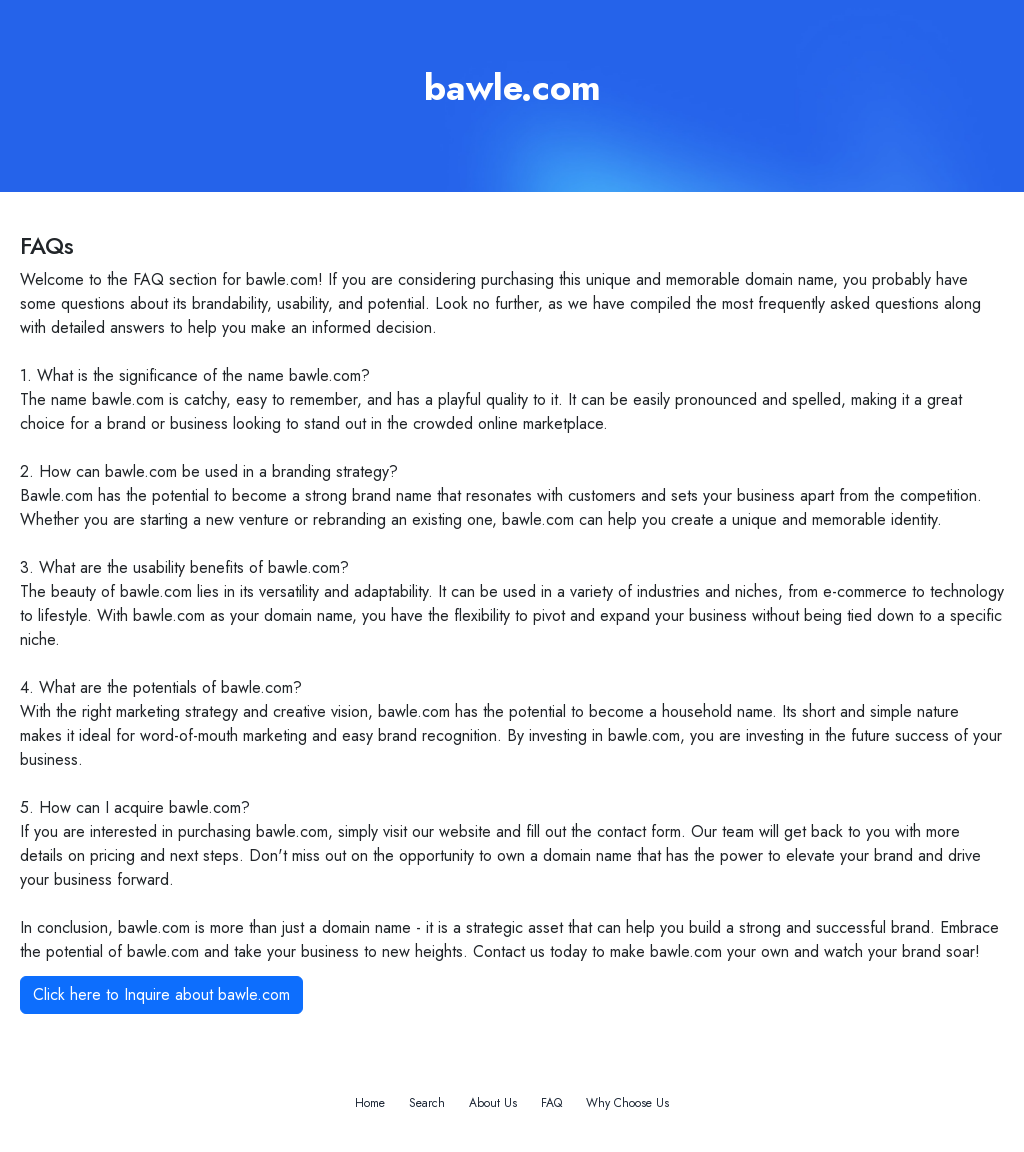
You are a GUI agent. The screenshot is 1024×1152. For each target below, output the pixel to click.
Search (427, 1103)
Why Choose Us (627, 1103)
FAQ (551, 1103)
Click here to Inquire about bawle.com (161, 994)
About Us (493, 1103)
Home (370, 1103)
